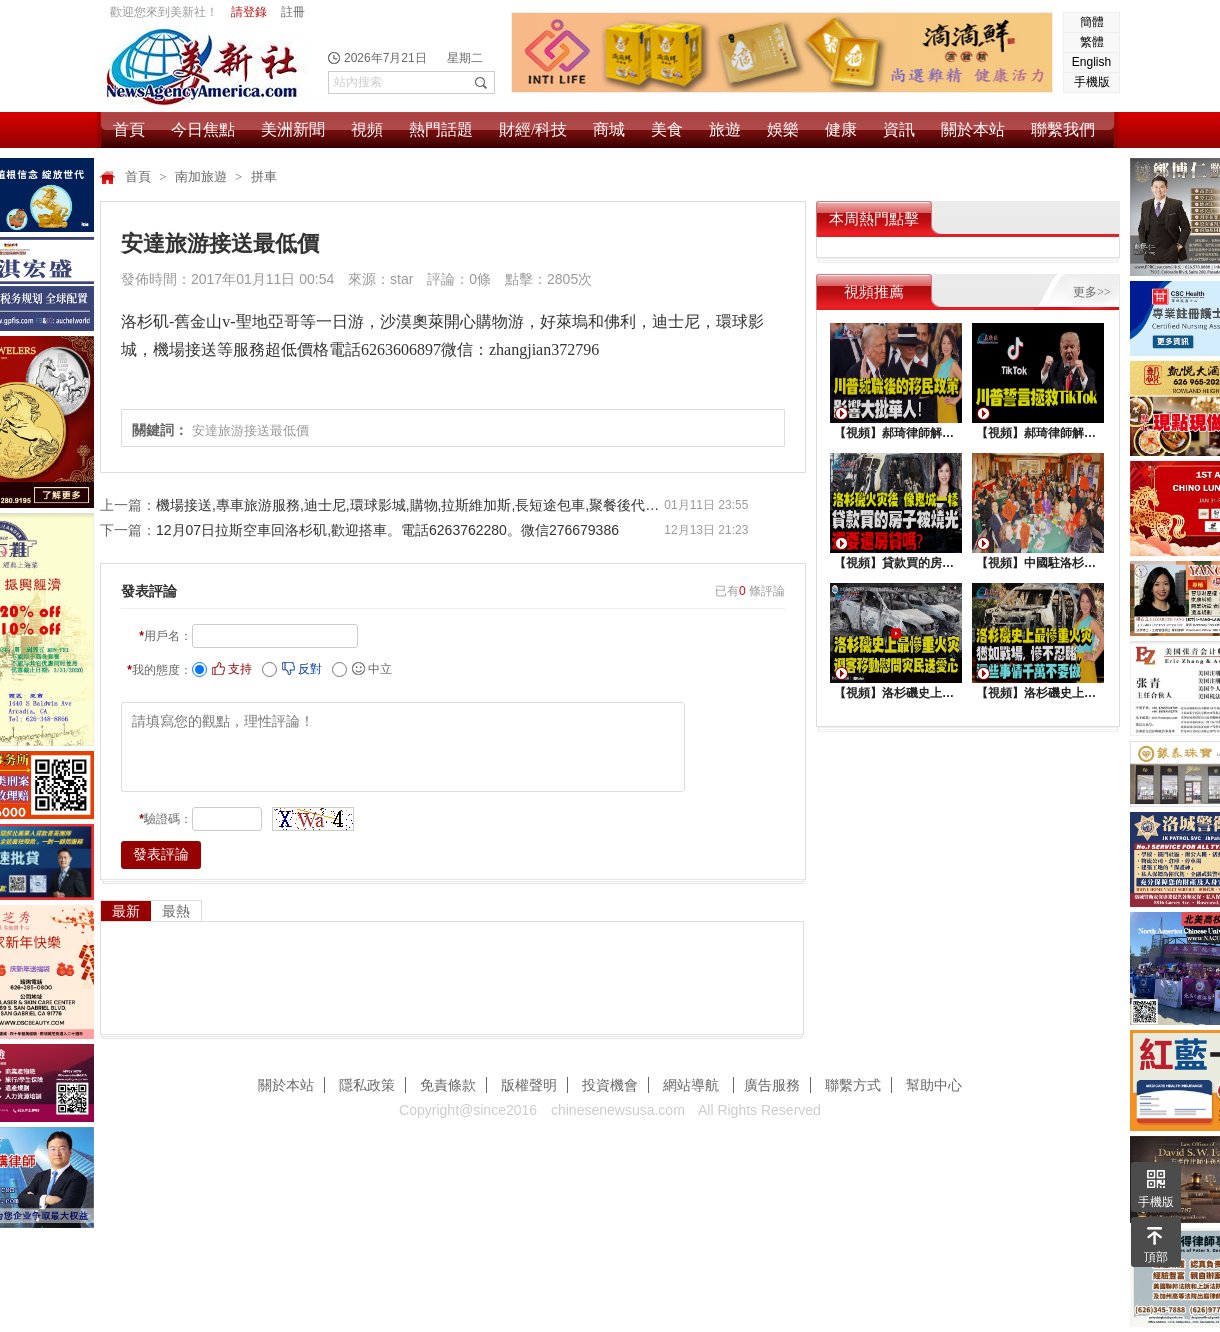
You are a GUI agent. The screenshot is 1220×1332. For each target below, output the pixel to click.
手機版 (1092, 82)
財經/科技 (533, 129)
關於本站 (973, 129)
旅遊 (725, 129)
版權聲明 (529, 1085)
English (1091, 62)
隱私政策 (367, 1085)
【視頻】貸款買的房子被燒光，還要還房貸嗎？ (896, 563)
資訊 (899, 129)
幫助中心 (934, 1085)
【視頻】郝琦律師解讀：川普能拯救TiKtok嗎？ (1038, 433)
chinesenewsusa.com (618, 1110)
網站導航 (693, 1085)
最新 (126, 911)
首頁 (129, 129)
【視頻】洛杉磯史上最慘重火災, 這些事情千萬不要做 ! (1038, 693)
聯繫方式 (853, 1085)
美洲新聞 (293, 129)
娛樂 (783, 129)
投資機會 (610, 1085)
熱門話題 (441, 129)
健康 (841, 129)
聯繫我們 (1063, 129)
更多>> (1092, 292)
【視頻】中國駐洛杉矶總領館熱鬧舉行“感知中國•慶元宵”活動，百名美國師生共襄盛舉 (1038, 563)
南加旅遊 (202, 176)
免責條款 (448, 1085)
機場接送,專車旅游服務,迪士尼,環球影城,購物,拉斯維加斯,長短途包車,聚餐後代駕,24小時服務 (410, 505)
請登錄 (249, 12)
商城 (609, 129)
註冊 (293, 12)
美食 (667, 129)
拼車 (264, 176)
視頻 (367, 129)
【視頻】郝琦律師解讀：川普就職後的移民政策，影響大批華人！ (896, 433)
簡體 (1092, 22)
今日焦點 (203, 129)
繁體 (1092, 42)
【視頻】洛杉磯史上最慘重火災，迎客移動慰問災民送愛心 (896, 693)
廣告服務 (772, 1085)
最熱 (176, 911)
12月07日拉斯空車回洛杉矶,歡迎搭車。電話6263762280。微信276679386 (387, 530)
